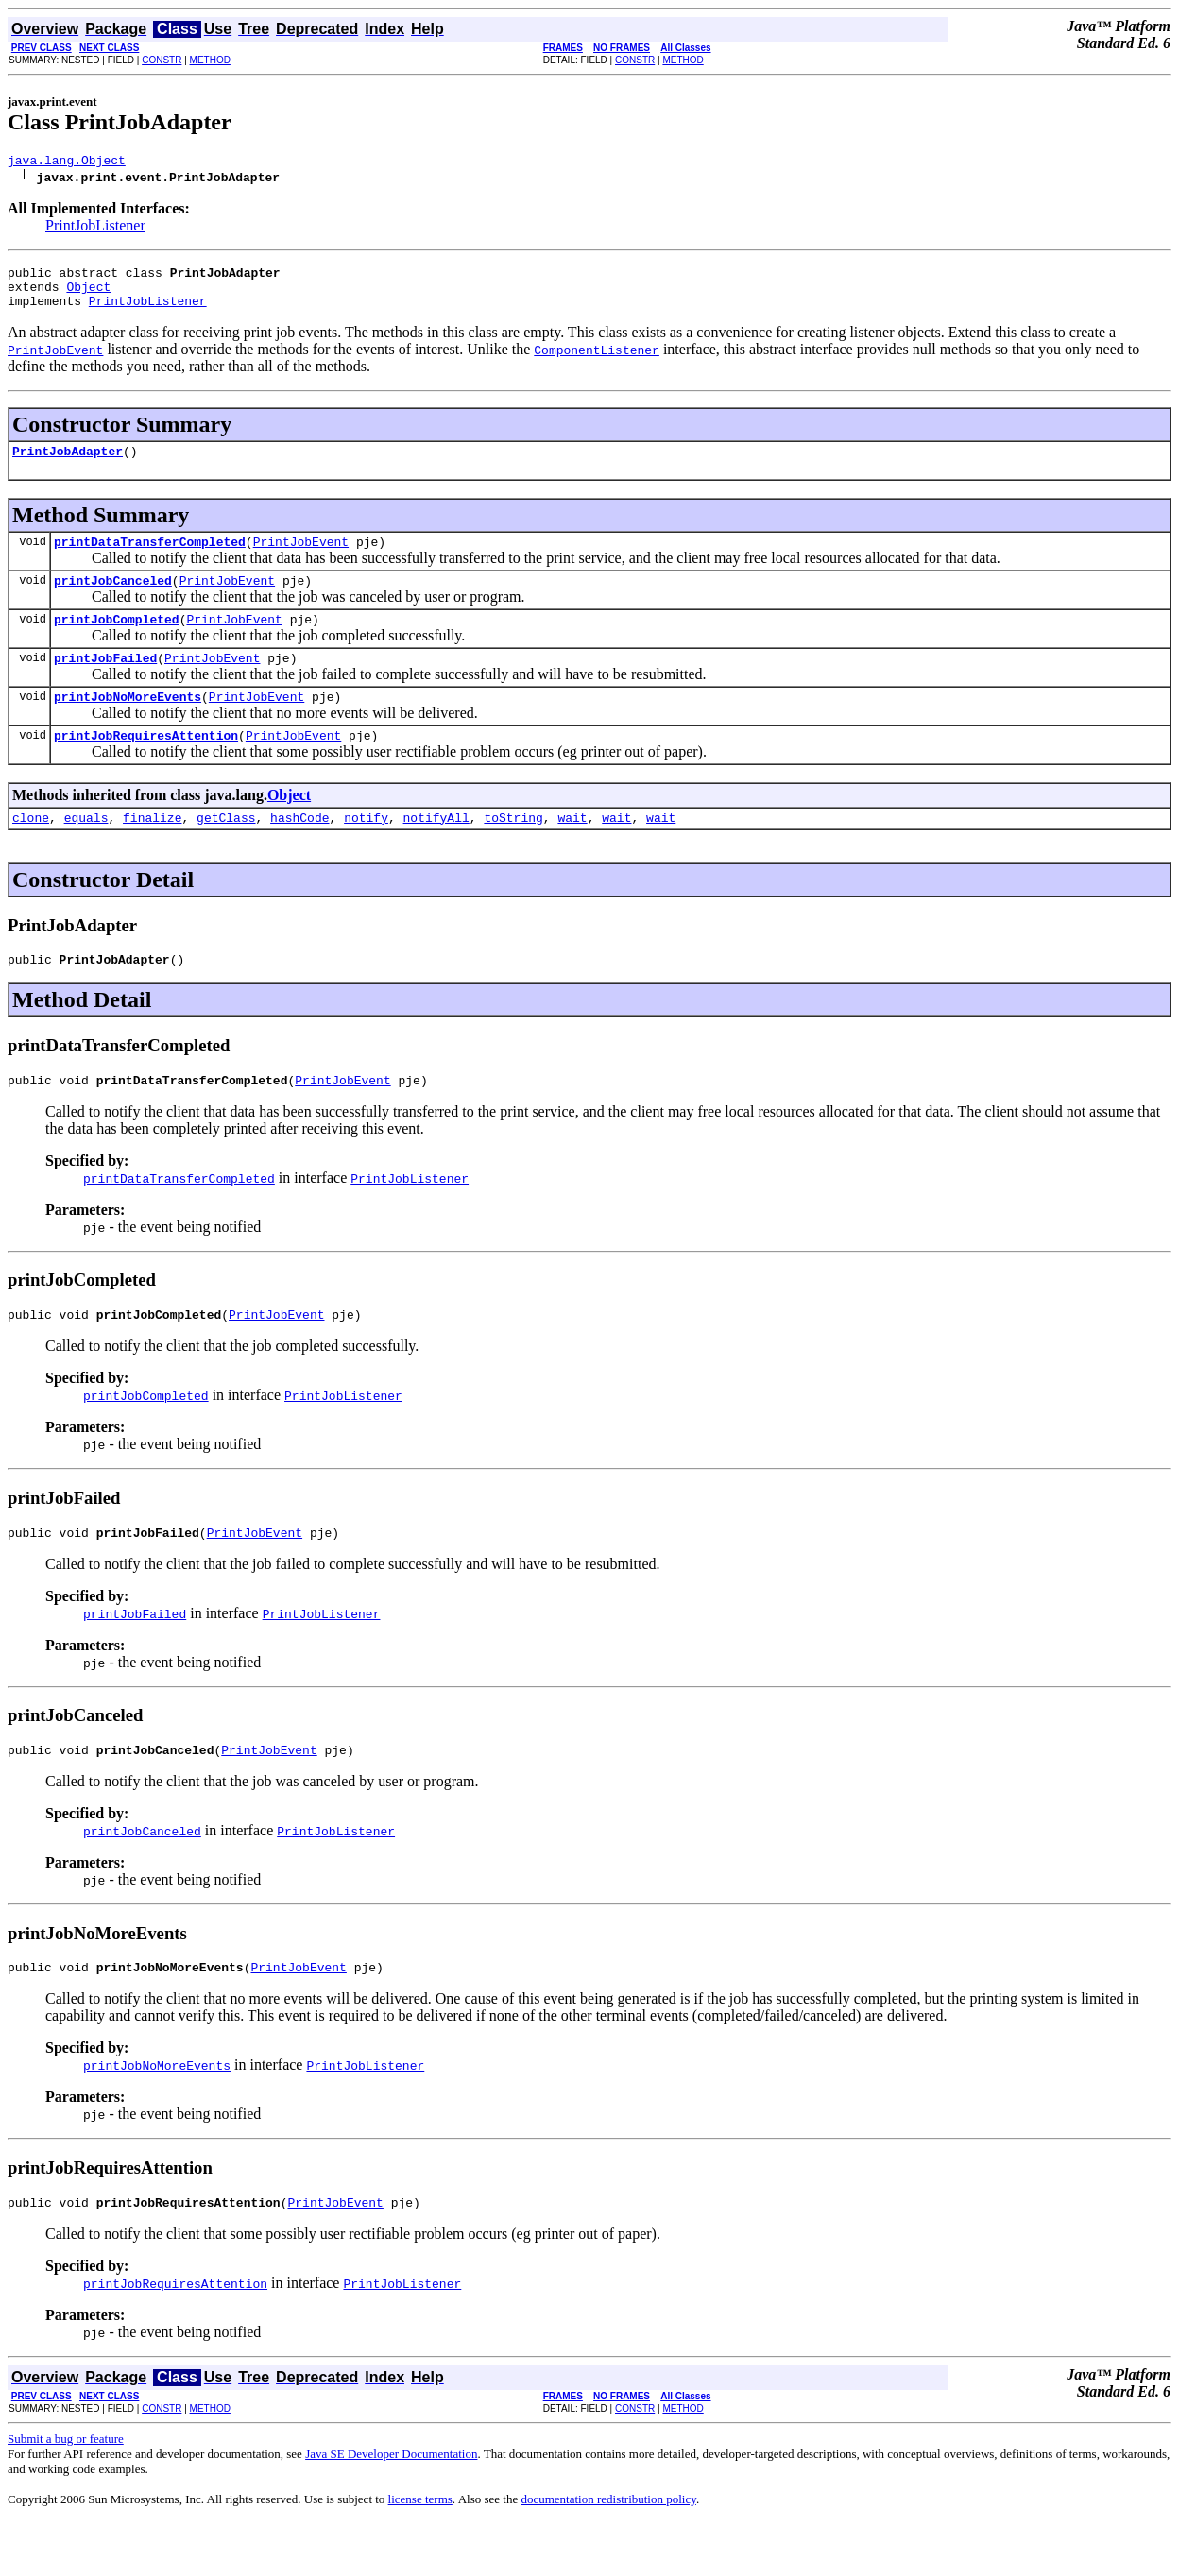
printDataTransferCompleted (150, 558)
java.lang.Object (67, 162)
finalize (152, 851)
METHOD (210, 60)
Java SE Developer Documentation (391, 2507)
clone (30, 851)
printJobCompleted (116, 641)
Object (88, 294)
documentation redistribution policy (608, 2553)
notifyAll (436, 851)
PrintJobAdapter (67, 464)
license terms (420, 2553)
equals (86, 851)
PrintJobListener (95, 228)
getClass (225, 851)
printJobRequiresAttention (146, 766)
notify (366, 851)
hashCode (299, 851)
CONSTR (161, 60)
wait (572, 851)
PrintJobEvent (301, 558)
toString (513, 851)
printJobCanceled (113, 599)
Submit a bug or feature (66, 2492)
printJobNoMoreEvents (127, 724)
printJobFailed (105, 682)
